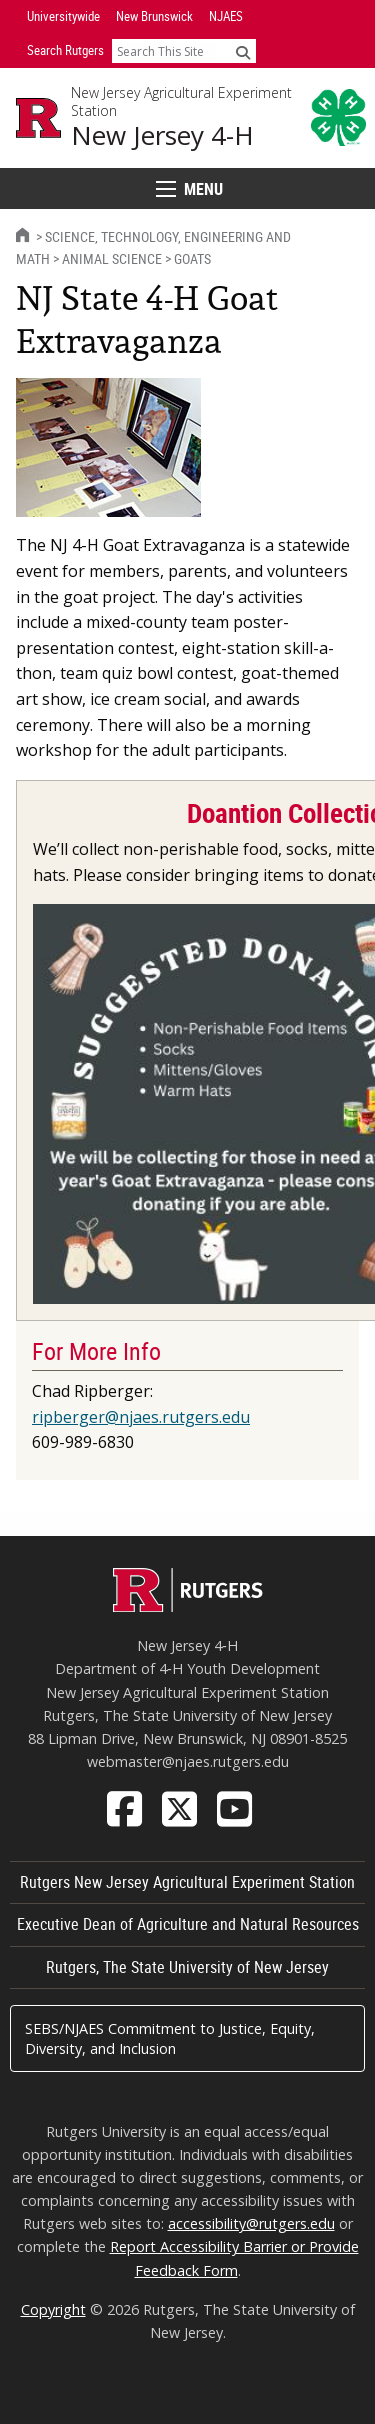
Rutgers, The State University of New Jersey (187, 1967)
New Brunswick (154, 16)
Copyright (53, 2309)
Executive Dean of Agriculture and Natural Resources (188, 1924)
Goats (192, 258)
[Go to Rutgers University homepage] (38, 118)
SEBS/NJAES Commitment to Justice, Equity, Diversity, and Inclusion (170, 2038)
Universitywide (63, 16)
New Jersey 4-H (162, 135)
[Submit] (243, 52)
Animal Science (112, 258)
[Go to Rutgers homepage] (188, 1606)
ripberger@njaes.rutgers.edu (141, 1417)
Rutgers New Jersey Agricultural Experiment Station (187, 1882)
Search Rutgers (65, 50)
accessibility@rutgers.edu (251, 2223)
